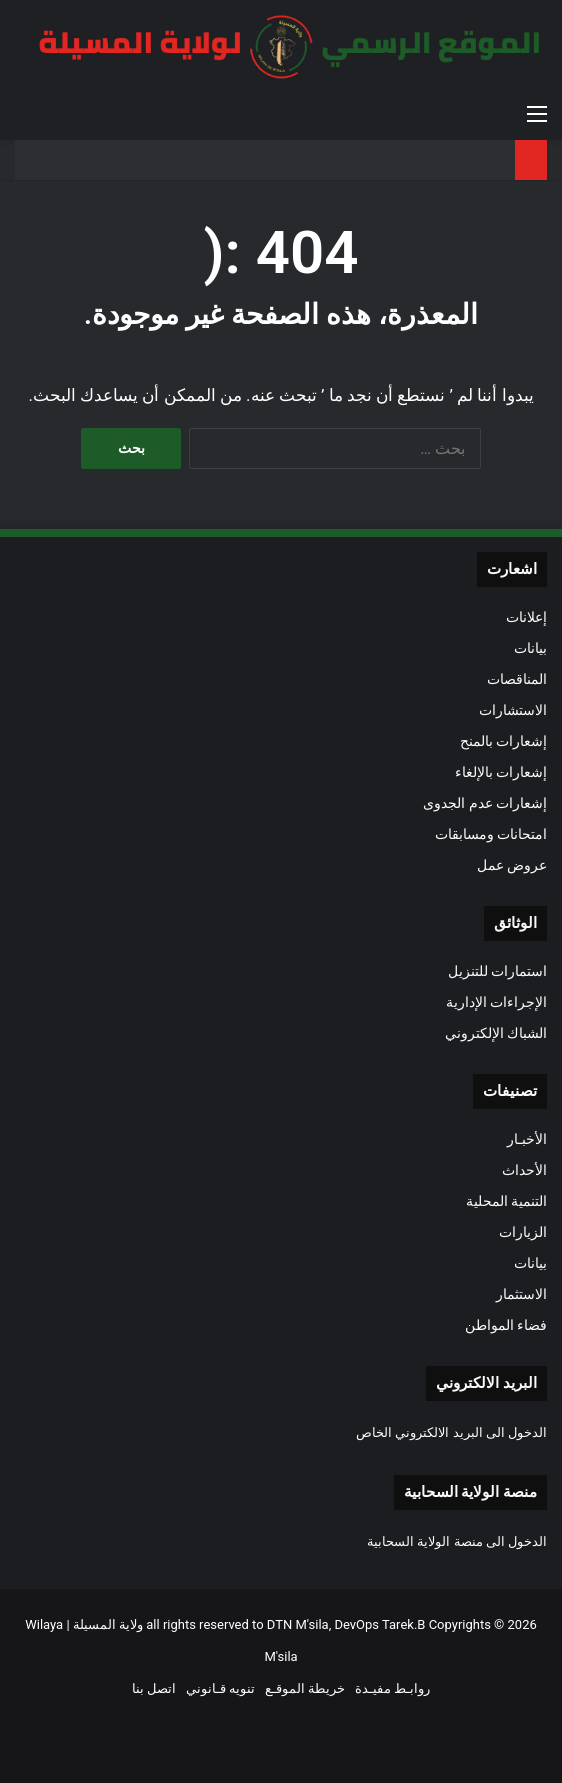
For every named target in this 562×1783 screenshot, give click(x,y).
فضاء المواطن (506, 1325)
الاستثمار (521, 1294)
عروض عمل (512, 865)
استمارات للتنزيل (497, 971)
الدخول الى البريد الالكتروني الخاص (451, 1432)
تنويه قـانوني (220, 1688)
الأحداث (524, 1170)
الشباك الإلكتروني (496, 1033)
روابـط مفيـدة (392, 1688)
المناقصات (517, 679)
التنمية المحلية (506, 1201)
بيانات (530, 648)
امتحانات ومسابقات (491, 834)
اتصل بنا (154, 1688)
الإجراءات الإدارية (496, 1002)
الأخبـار (527, 1139)
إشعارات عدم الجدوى (485, 803)
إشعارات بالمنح (503, 741)
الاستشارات (513, 710)
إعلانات (526, 617)
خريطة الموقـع (305, 1688)
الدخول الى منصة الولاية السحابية (457, 1541)
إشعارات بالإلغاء (501, 772)
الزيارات (523, 1232)
